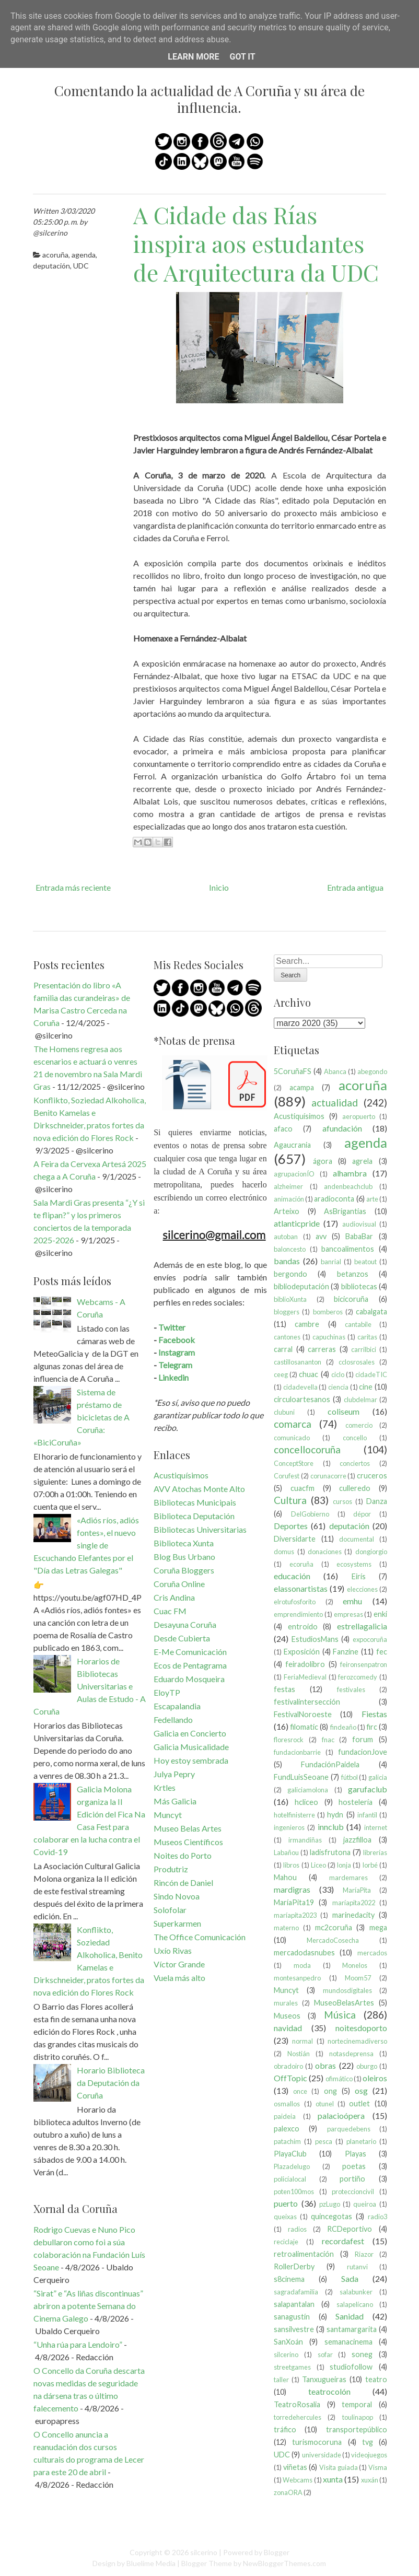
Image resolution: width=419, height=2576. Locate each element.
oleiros (375, 2078)
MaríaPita (357, 1890)
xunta (333, 2479)
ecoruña (301, 1564)
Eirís (359, 1576)
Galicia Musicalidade (191, 1747)
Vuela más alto (179, 1978)
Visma (377, 2467)
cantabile (358, 1324)
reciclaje (286, 2241)
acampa (301, 1087)
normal (302, 2041)
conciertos (355, 1463)
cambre (307, 1324)
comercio (359, 1425)
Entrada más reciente (73, 887)
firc (371, 1726)
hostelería (356, 1802)
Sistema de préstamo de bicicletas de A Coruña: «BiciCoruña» (81, 1417)
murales (286, 2003)
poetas (354, 2166)
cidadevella (300, 1387)
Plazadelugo (292, 2166)
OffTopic (290, 2078)
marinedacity (353, 1914)
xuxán (369, 2480)
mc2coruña (333, 1927)
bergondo (290, 1273)
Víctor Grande (179, 1964)
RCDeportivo (349, 2228)
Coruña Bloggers (184, 1570)
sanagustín (292, 2316)
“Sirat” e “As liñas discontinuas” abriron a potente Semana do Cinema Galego (88, 2305)
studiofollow (351, 2366)
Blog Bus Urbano (184, 1556)
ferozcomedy (357, 1677)
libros (291, 1865)
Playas (355, 2153)
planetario (361, 2141)
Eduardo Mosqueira (189, 1679)
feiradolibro (305, 1664)
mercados (372, 1953)
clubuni (284, 1412)
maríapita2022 (353, 1902)
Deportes (291, 1526)
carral (283, 1349)
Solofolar (170, 1910)
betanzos (352, 1273)
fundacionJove (362, 1751)
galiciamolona (307, 1790)
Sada (349, 2278)
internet (375, 1827)
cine (366, 1386)
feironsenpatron (363, 1664)
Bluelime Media (151, 2563)
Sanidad (349, 2316)
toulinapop (357, 2417)
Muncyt (168, 1815)
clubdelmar (360, 1399)
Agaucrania (292, 1144)
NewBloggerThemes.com (284, 2563)
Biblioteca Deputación (194, 1516)
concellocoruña (307, 1449)
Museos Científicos (188, 1842)
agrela (362, 1161)
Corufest (286, 1476)
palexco (286, 2128)
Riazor (364, 2254)
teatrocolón (329, 2391)
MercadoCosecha (333, 1940)
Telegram (175, 1365)
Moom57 (358, 1978)
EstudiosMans (315, 1639)
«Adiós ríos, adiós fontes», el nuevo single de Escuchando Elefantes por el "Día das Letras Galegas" (86, 1545)
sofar (325, 2354)
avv (321, 1236)
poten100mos (294, 2191)
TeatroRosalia (297, 2404)
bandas (287, 1261)
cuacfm (302, 1488)
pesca (323, 2141)
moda (302, 1965)
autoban (286, 1236)
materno (286, 1928)
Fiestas (374, 1714)
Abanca (335, 1071)
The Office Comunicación (200, 1937)
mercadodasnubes (304, 1952)
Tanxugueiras (324, 2379)
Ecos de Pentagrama (190, 1665)
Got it (242, 57)
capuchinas (328, 1337)
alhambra (350, 1173)
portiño (352, 2178)
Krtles (165, 1787)
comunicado (292, 1437)
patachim (287, 2141)
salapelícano (354, 2304)
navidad (288, 2028)
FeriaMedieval (305, 1677)
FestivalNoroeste (303, 1714)
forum (362, 1739)
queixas (285, 2216)
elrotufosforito (295, 1602)
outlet (359, 2103)
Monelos (354, 1965)
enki (380, 1614)
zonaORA (288, 2492)
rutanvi (357, 2267)
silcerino (286, 2354)
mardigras (292, 1889)
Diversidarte (295, 1538)
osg (361, 2090)
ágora (322, 1161)
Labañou (286, 1852)
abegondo (372, 1071)
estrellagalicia (362, 1626)
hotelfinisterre (294, 1815)
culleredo (354, 1488)
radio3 (377, 2216)
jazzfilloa (357, 1839)
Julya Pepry (174, 1774)
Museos (287, 2015)
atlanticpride (297, 1223)
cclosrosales (357, 1362)
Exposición (302, 1651)
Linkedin (173, 1377)
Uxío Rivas (173, 1950)
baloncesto (290, 1249)
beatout (365, 1261)
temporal (357, 2404)
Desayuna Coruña (185, 1624)
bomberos (328, 1312)
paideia (285, 2116)
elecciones (362, 1589)
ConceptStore (293, 1463)
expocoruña (370, 1639)
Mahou (285, 1877)
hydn (335, 1814)
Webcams (297, 2480)
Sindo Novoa (177, 1896)
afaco (283, 1128)
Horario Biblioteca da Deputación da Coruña (111, 2082)
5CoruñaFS (292, 1071)
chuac (308, 1374)
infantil (367, 1815)
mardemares (348, 1877)
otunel (325, 2104)
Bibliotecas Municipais (195, 1502)
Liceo (318, 1865)
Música (340, 2015)
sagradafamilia (296, 2292)
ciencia (338, 1387)
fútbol (349, 1777)
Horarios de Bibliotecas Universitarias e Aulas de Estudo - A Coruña (89, 1686)
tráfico (285, 2429)
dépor (362, 1514)
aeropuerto (358, 1116)
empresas (348, 1614)
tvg (367, 2442)
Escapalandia (177, 1706)
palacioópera (341, 2115)
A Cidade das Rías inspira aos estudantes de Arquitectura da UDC (256, 243)
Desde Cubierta (182, 1638)
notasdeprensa (351, 2053)
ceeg (281, 1374)
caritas (367, 1337)
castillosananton (297, 1362)
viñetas (295, 2467)
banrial (331, 1261)
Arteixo (286, 1211)
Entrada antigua (355, 887)
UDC (81, 265)
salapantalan (294, 2304)
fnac (328, 1739)
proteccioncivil (353, 2191)
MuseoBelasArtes (344, 2002)
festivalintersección (307, 1701)
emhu (352, 1601)
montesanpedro (297, 1978)
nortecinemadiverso (357, 2041)
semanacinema (348, 2341)
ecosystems (353, 1564)
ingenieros (289, 1827)
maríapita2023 (295, 1915)
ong (330, 2091)
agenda (84, 254)
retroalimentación (304, 2253)
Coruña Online (179, 1584)
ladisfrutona (330, 1852)
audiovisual (359, 1224)
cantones (287, 1337)
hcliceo (306, 1802)
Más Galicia (175, 1801)
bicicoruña (351, 1299)
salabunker (356, 2292)
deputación (51, 265)
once (300, 2091)
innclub (331, 1827)
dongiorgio (371, 1551)
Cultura (290, 1500)
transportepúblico (356, 2429)
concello (355, 1437)
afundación (342, 1128)
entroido (303, 1626)
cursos (342, 1501)
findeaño (343, 1727)
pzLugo (329, 2204)
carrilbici (363, 1349)
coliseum (343, 1411)
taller (281, 2379)
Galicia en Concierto (190, 1733)
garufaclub (367, 1789)
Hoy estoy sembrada (191, 1760)
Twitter (171, 1327)
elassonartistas (301, 1588)
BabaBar (359, 1236)
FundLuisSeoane (301, 1777)
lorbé (370, 1865)
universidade (321, 2455)
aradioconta (334, 1198)
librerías (375, 1852)
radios (297, 2229)
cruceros (372, 1475)
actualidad (334, 1103)
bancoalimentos (347, 1248)
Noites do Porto (183, 1855)
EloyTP (167, 1692)
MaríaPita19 (294, 1902)
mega (378, 1927)
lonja (344, 1865)
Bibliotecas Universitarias (200, 1529)
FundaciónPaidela (330, 1764)
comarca (292, 1424)
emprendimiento (298, 1614)
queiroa (364, 2204)
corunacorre (328, 1476)
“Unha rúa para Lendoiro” (77, 2344)
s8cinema (289, 2279)
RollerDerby (294, 2266)
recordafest (343, 2241)
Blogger (276, 2552)
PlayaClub (290, 2153)
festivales (351, 1689)
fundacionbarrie (297, 1752)
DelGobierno (310, 1514)
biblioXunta (290, 1299)
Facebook (176, 1340)
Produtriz (171, 1869)
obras (325, 2065)
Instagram (176, 1352)
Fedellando (173, 1719)
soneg (362, 2354)
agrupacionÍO (294, 1174)
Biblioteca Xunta (184, 1543)
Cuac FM (170, 1611)
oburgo (366, 2066)
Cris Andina (174, 1597)
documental (356, 1539)
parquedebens (348, 2129)
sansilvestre (294, 2329)
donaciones (325, 1551)
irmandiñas (305, 1840)
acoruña (55, 254)
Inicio (219, 887)
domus (284, 1551)
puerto (286, 2203)
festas (284, 1689)
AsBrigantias (345, 1211)
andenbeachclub (348, 1186)
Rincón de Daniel (183, 1882)
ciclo (337, 1374)
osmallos (287, 2104)
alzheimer (288, 1186)
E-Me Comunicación (190, 1652)
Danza (376, 1501)
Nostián (298, 2053)
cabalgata (371, 1311)
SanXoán (288, 2341)
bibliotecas (359, 1286)
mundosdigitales (347, 1990)
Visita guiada (338, 2467)
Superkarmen (177, 1923)
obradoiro (288, 2066)
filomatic (304, 1726)
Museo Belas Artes (188, 1828)
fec (381, 1651)
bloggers (286, 1312)
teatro (376, 2379)
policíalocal (290, 2179)
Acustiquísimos (181, 1475)
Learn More (193, 57)
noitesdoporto (361, 2028)
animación (289, 1199)
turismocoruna (317, 2442)
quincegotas (331, 2216)
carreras (322, 1349)
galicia (377, 1777)
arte (372, 1199)
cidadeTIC (371, 1374)
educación (292, 1576)
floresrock (289, 1739)
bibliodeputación (301, 1286)
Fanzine (345, 1651)
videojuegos (369, 2455)
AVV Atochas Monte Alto (199, 1489)
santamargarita (352, 2329)
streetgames (292, 2367)
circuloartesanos (302, 1399)
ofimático (339, 2078)
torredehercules (297, 2417)
